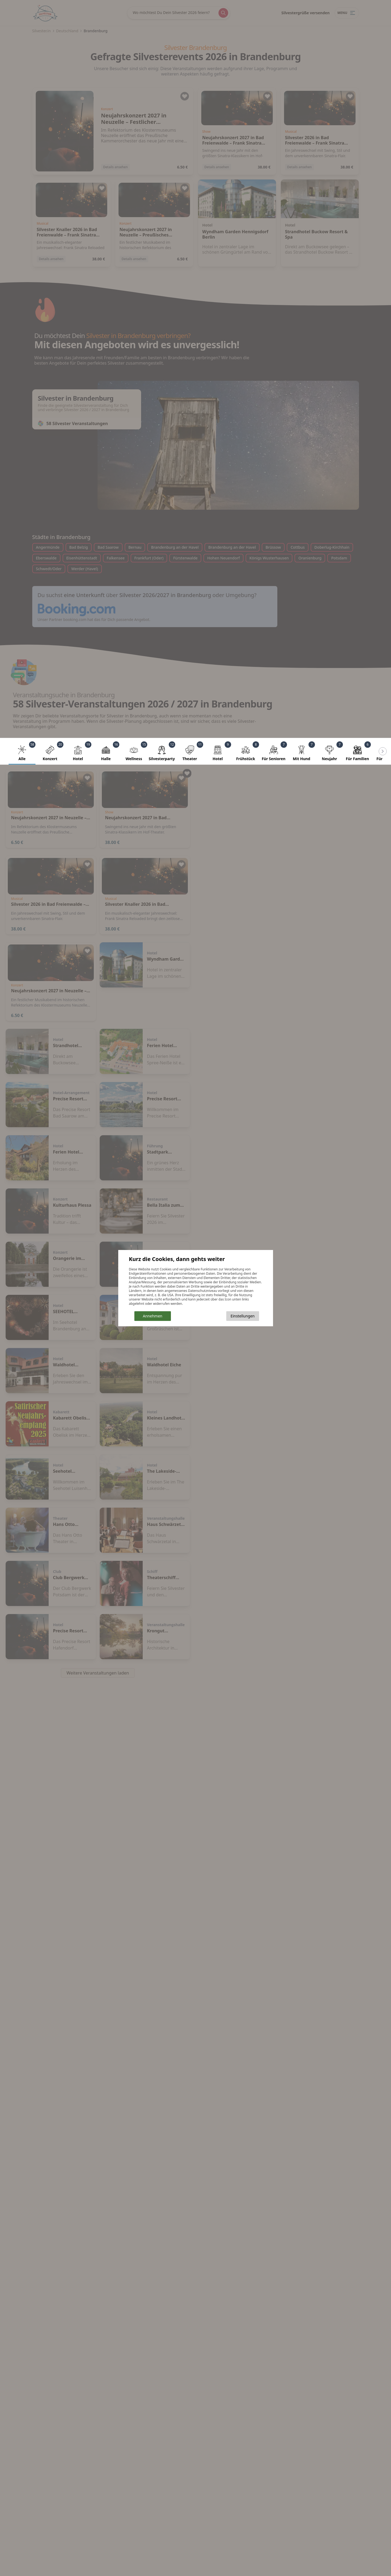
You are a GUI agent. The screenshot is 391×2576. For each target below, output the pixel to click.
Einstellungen (242, 1315)
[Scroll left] (383, 751)
